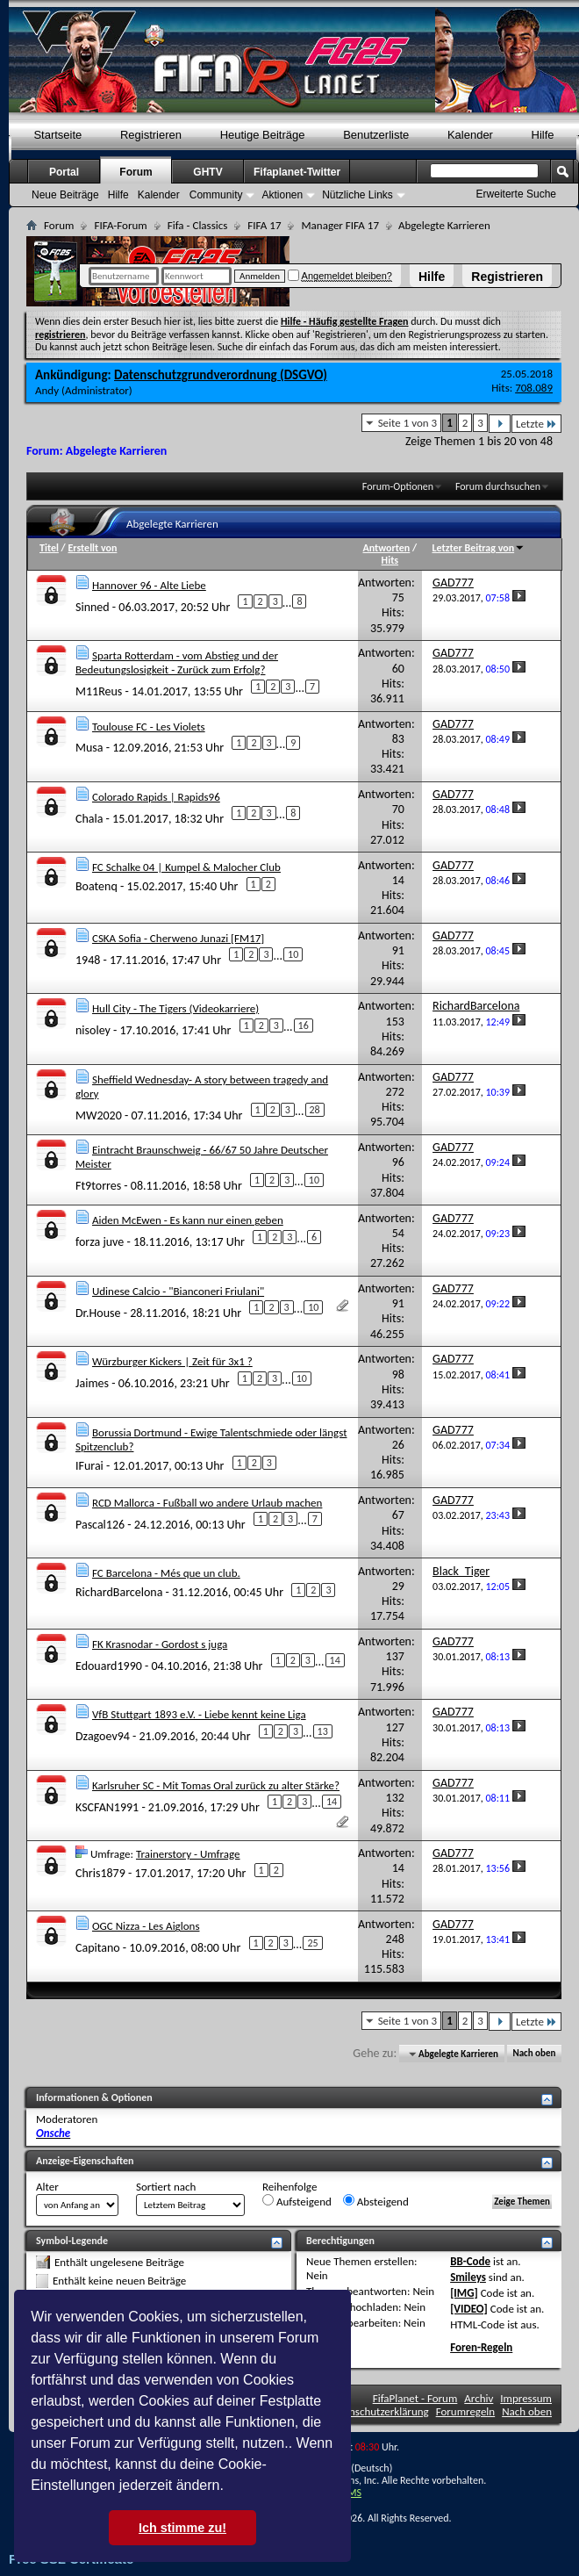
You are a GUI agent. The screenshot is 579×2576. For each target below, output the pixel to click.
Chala (89, 818)
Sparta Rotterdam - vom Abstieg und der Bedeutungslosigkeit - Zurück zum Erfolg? (176, 662)
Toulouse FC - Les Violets (148, 726)
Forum (135, 172)
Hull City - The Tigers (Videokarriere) (175, 1008)
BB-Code (470, 2261)
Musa (89, 747)
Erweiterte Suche (516, 194)
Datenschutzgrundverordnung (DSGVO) (220, 375)
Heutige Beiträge (262, 134)
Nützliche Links (357, 195)
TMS (351, 2492)
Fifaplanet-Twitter (297, 172)
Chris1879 (100, 1872)
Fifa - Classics (198, 225)
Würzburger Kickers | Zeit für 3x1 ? (172, 1361)
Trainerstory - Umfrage (188, 1853)
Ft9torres (98, 1185)
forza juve (99, 1241)
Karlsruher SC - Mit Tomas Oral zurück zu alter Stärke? (216, 1785)
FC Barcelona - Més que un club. (166, 1572)
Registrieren (507, 277)
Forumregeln (466, 2411)
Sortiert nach (166, 2186)
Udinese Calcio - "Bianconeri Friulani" (178, 1291)
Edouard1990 (108, 1665)
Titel (49, 548)
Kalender (470, 134)
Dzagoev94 (102, 1736)
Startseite (57, 134)
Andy (47, 390)
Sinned (92, 606)
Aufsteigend (297, 2201)
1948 (87, 959)
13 (323, 1731)
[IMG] (464, 2292)
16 (303, 1025)
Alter (47, 2186)
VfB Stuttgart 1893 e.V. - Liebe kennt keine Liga (199, 1714)
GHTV (207, 172)
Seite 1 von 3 (408, 422)
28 (315, 1110)
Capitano (97, 1947)
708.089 (534, 387)
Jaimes (92, 1383)
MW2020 (98, 1114)
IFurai (89, 1464)
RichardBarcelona (118, 1592)
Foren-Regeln (481, 2347)
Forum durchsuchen (497, 486)
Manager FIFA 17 (339, 225)
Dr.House (98, 1312)
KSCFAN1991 (107, 1806)
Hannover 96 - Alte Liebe (149, 585)
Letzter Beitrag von (478, 548)
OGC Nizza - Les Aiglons (146, 1925)
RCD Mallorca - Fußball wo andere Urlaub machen (207, 1502)
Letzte (536, 423)
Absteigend (376, 2201)
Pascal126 (100, 1524)
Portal (64, 172)
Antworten (387, 548)
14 (335, 1660)
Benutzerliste (376, 134)
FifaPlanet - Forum (415, 2398)
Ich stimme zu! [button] (182, 2528)
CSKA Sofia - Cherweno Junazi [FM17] (178, 938)
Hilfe (431, 277)
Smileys (468, 2277)
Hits (390, 560)
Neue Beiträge (65, 195)
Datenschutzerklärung (378, 2411)
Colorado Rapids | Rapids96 (156, 796)
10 (293, 954)
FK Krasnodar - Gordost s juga (159, 1644)
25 (312, 1943)
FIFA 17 (264, 225)
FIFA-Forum (120, 225)
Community (216, 195)
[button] (229, 2487)
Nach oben (533, 2054)
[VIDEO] (469, 2308)
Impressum (526, 2398)
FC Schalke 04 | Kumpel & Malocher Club (186, 867)
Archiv (478, 2398)
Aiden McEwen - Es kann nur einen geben (187, 1220)
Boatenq (96, 886)
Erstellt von (92, 548)
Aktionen (282, 195)
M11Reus (98, 691)
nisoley (93, 1030)
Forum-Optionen (397, 486)
